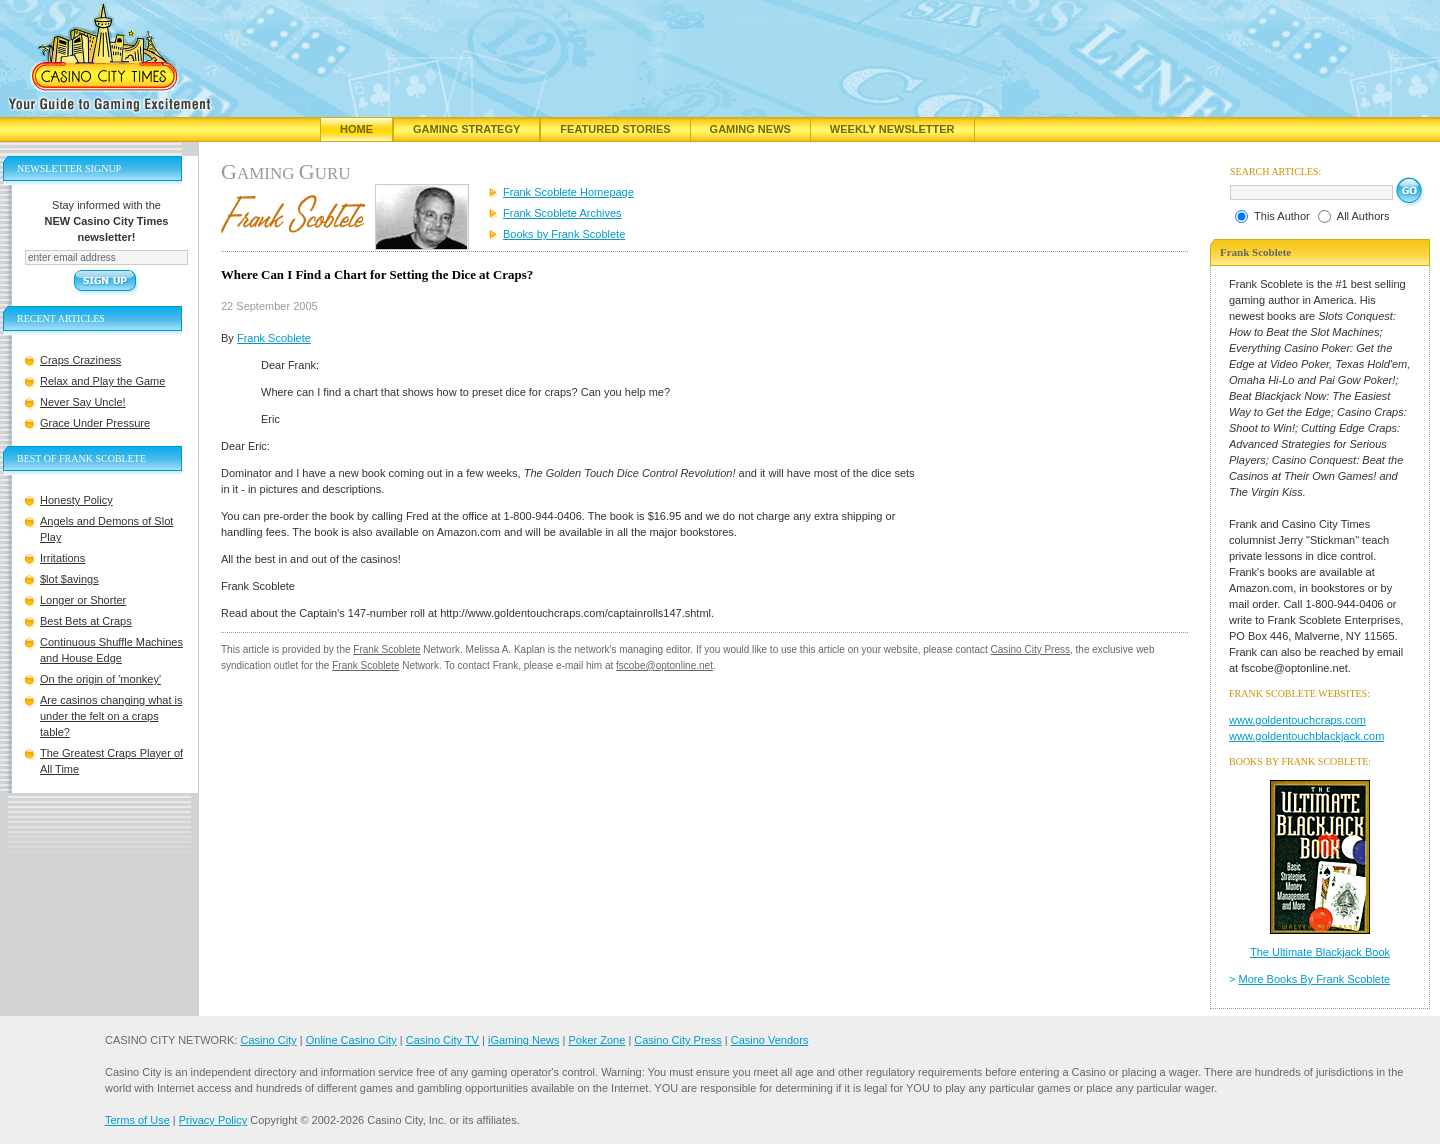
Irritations (62, 558)
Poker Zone (596, 1040)
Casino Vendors (770, 1040)
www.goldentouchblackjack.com (1306, 736)
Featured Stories (615, 129)
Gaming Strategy (466, 129)
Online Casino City (351, 1040)
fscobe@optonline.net (664, 665)
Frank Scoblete (274, 338)
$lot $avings (69, 579)
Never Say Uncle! (83, 402)
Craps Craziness (80, 360)
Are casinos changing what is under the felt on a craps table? (111, 716)
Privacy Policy (213, 1120)
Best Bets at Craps (86, 621)
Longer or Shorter (83, 600)
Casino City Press (1030, 649)
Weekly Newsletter (892, 129)
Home (356, 129)
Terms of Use (137, 1120)
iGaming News (524, 1040)
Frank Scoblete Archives (562, 213)
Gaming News (750, 129)
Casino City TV (442, 1040)
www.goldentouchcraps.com (1297, 720)
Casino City (268, 1040)
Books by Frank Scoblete (564, 234)
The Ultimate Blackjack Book (1320, 952)
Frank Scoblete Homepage (568, 192)
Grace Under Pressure (95, 423)
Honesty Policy (76, 500)
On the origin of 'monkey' (100, 679)
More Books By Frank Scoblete (1315, 979)
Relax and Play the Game (102, 381)
